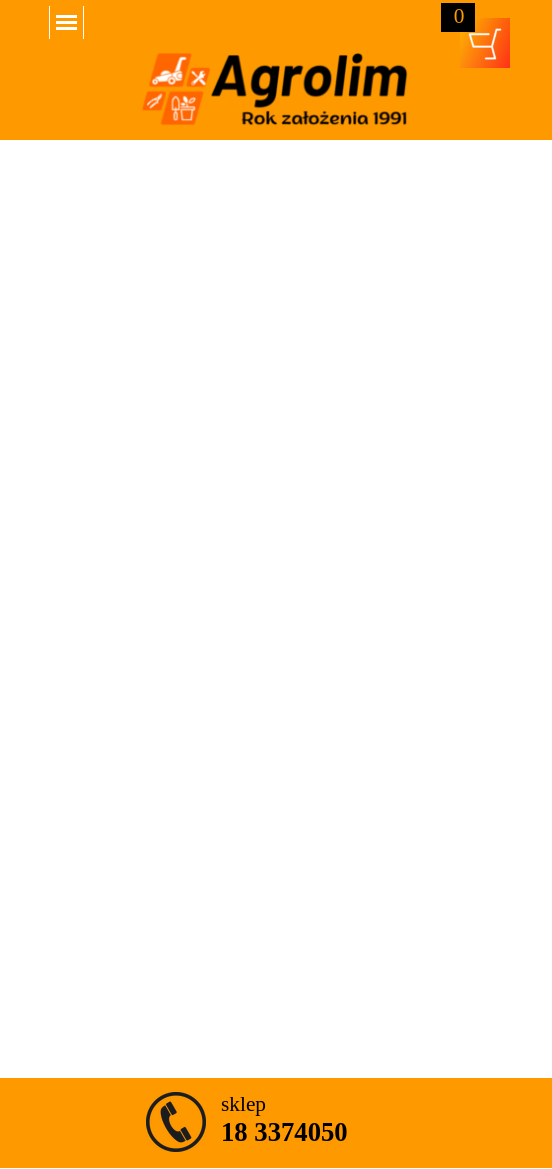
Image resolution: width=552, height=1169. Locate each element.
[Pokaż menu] (66, 22)
